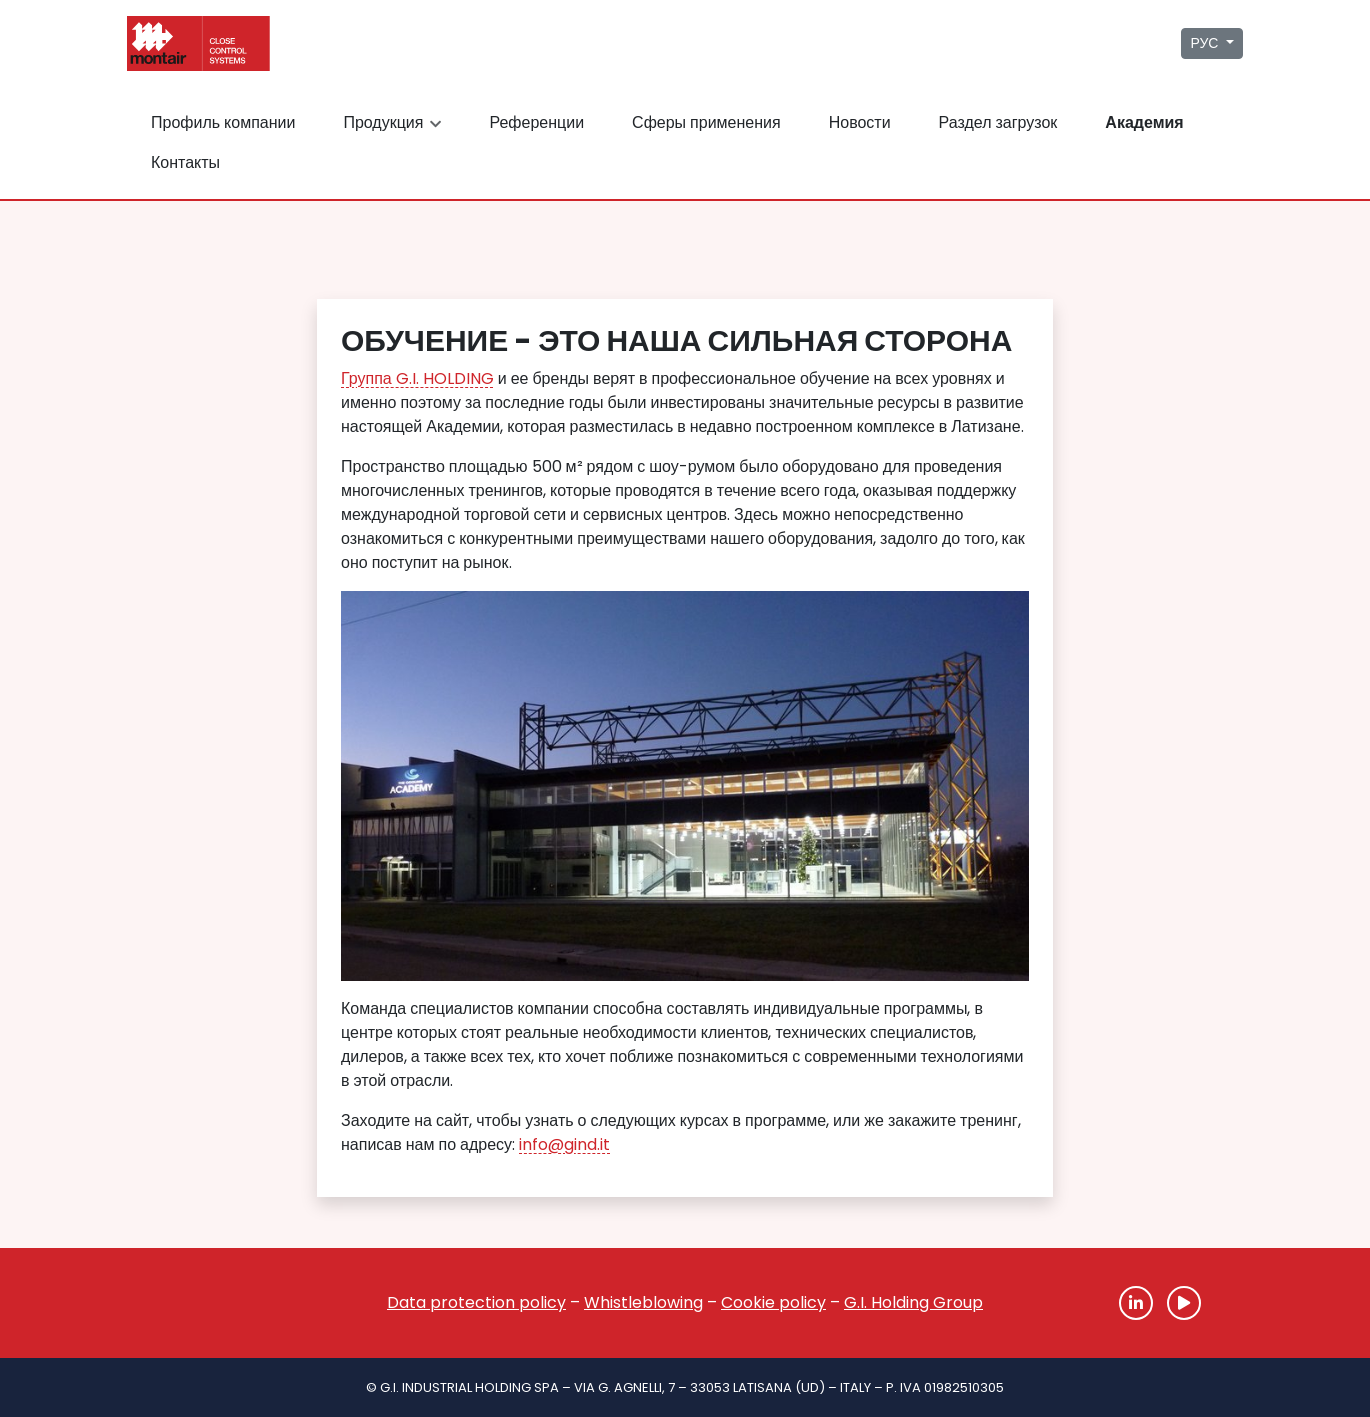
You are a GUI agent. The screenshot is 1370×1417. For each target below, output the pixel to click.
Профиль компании (223, 122)
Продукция (394, 122)
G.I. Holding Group (913, 1302)
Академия (1144, 122)
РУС (1206, 43)
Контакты (185, 162)
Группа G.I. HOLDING (417, 378)
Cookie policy (773, 1302)
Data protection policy (476, 1302)
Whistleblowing (643, 1302)
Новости (860, 122)
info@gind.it (564, 1144)
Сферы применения (706, 122)
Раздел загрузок (998, 122)
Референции (536, 122)
